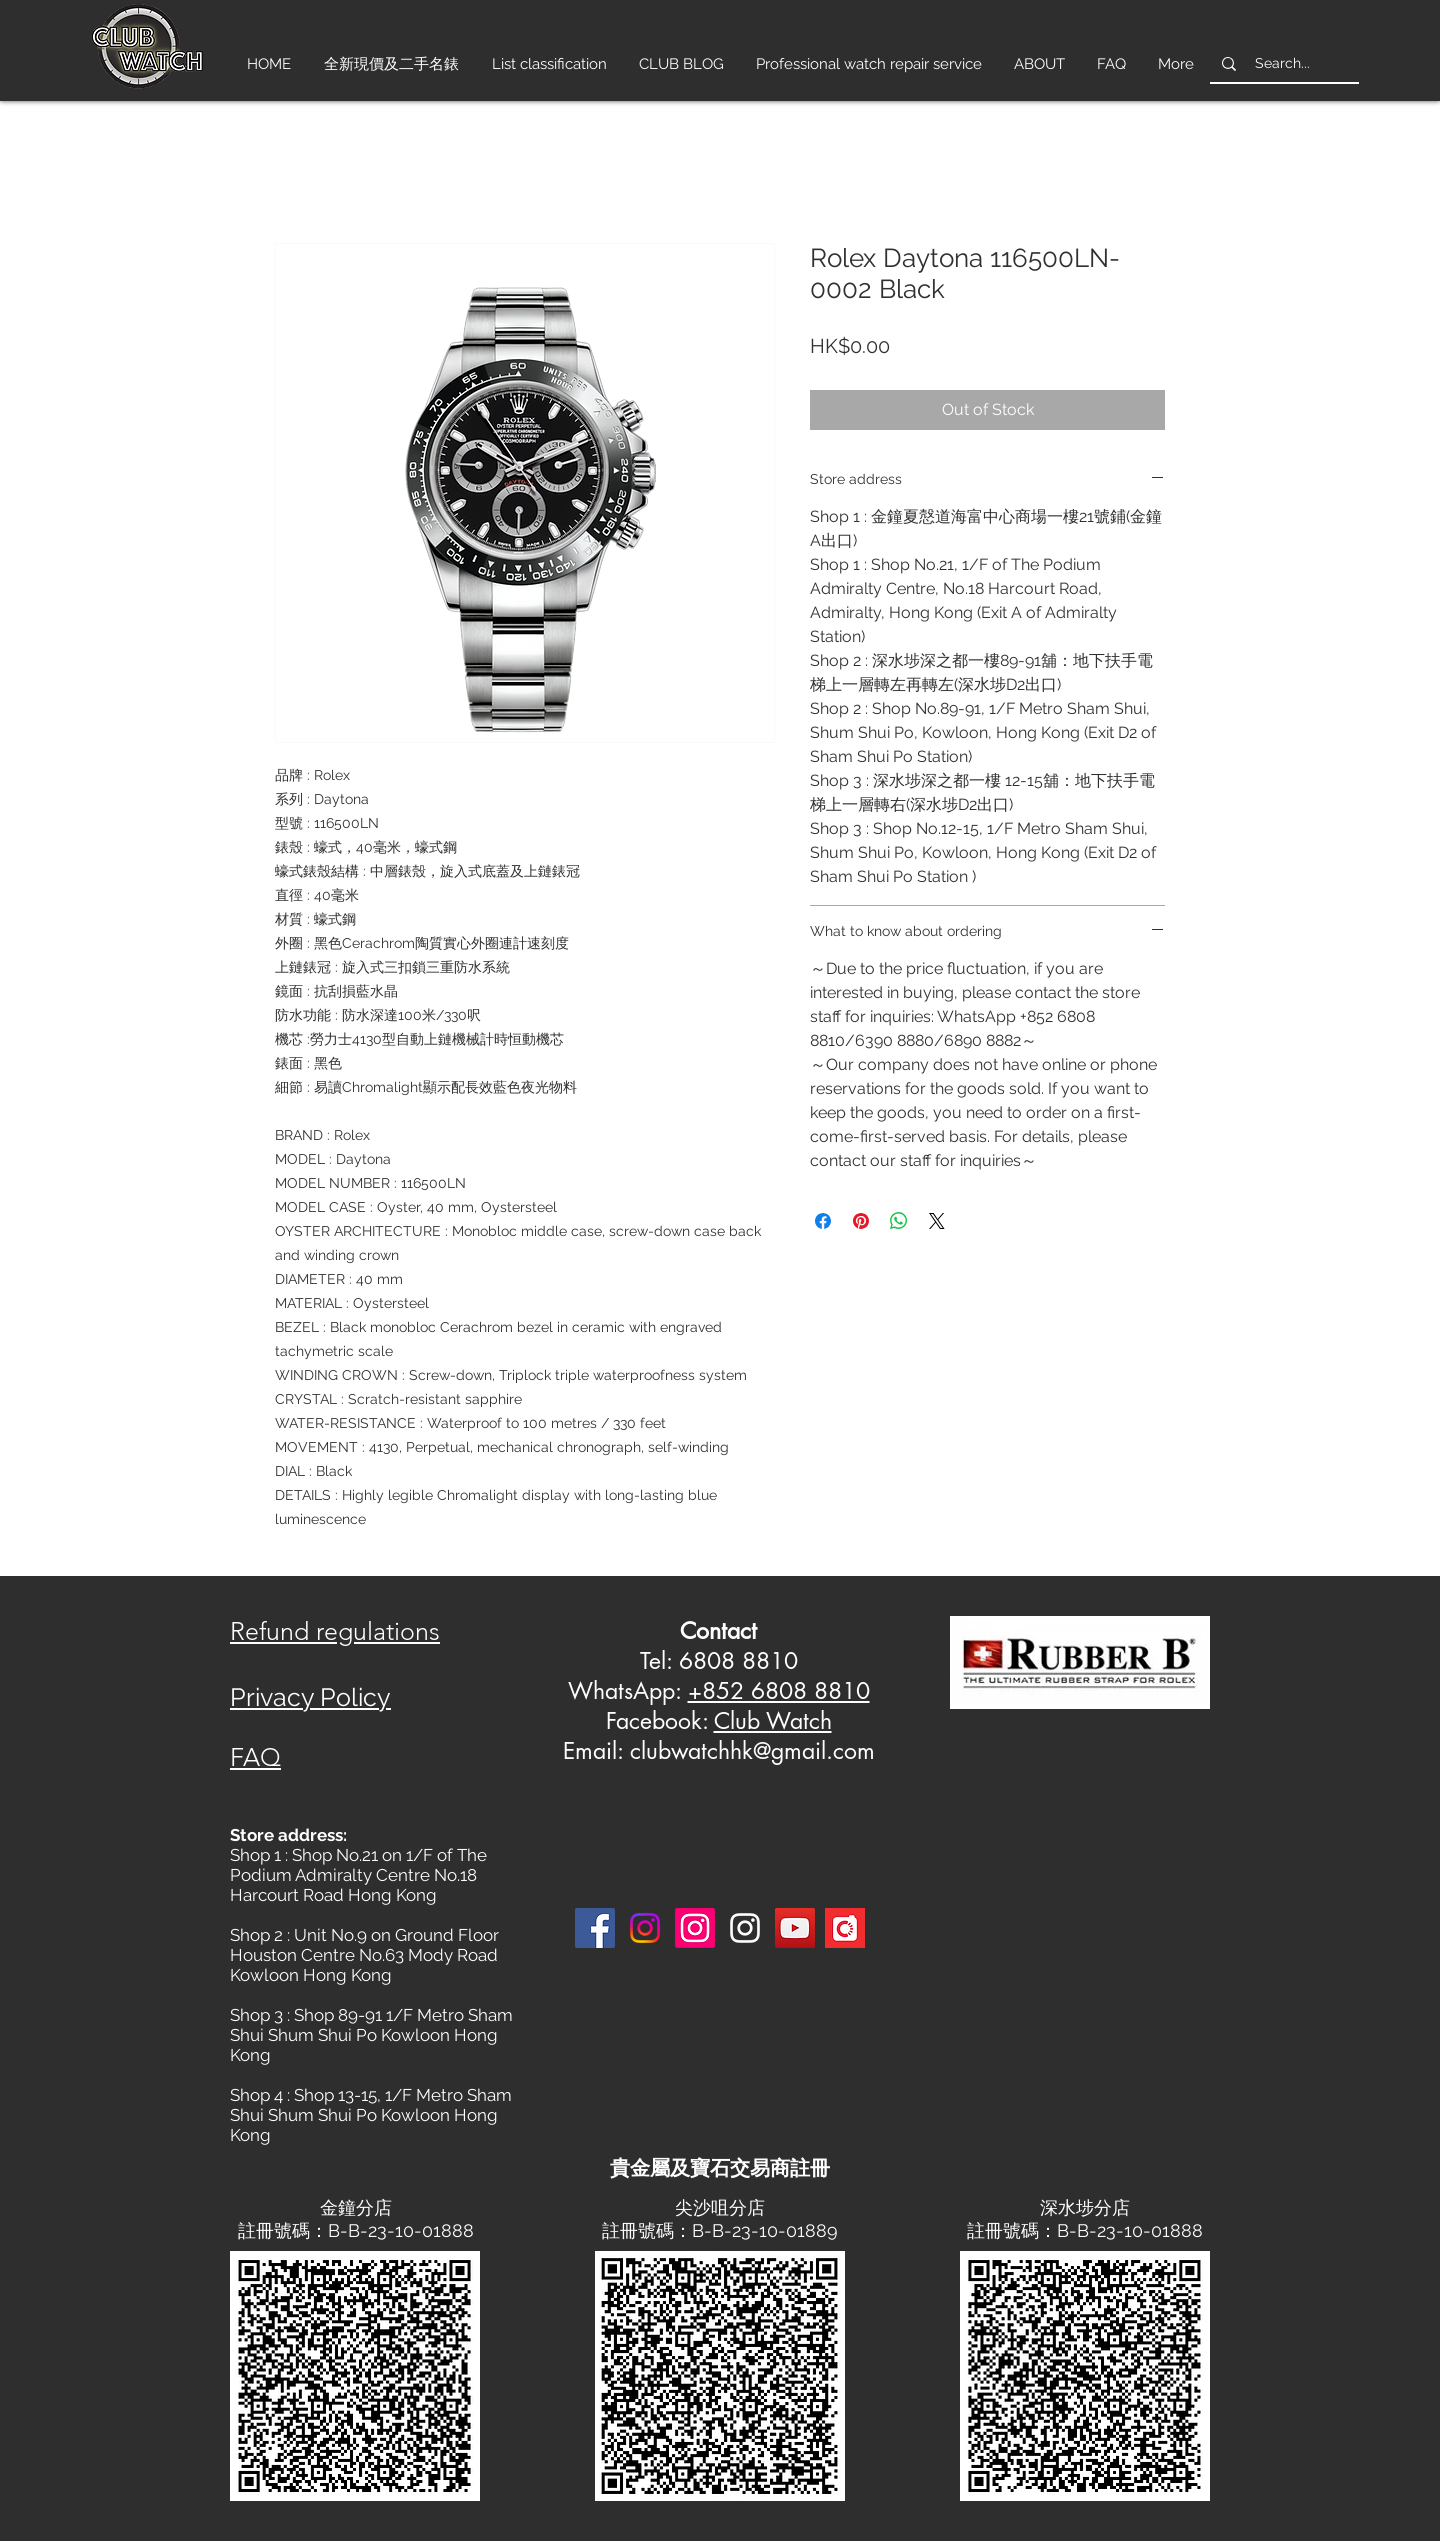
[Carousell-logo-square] (845, 1928)
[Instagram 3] (745, 1928)
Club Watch (773, 1721)
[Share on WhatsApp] (899, 1221)
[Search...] (1282, 63)
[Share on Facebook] (823, 1221)
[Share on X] (937, 1221)
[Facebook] (595, 1928)
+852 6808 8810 (779, 1691)
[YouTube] (795, 1928)
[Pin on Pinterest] (861, 1221)
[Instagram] (645, 1928)
